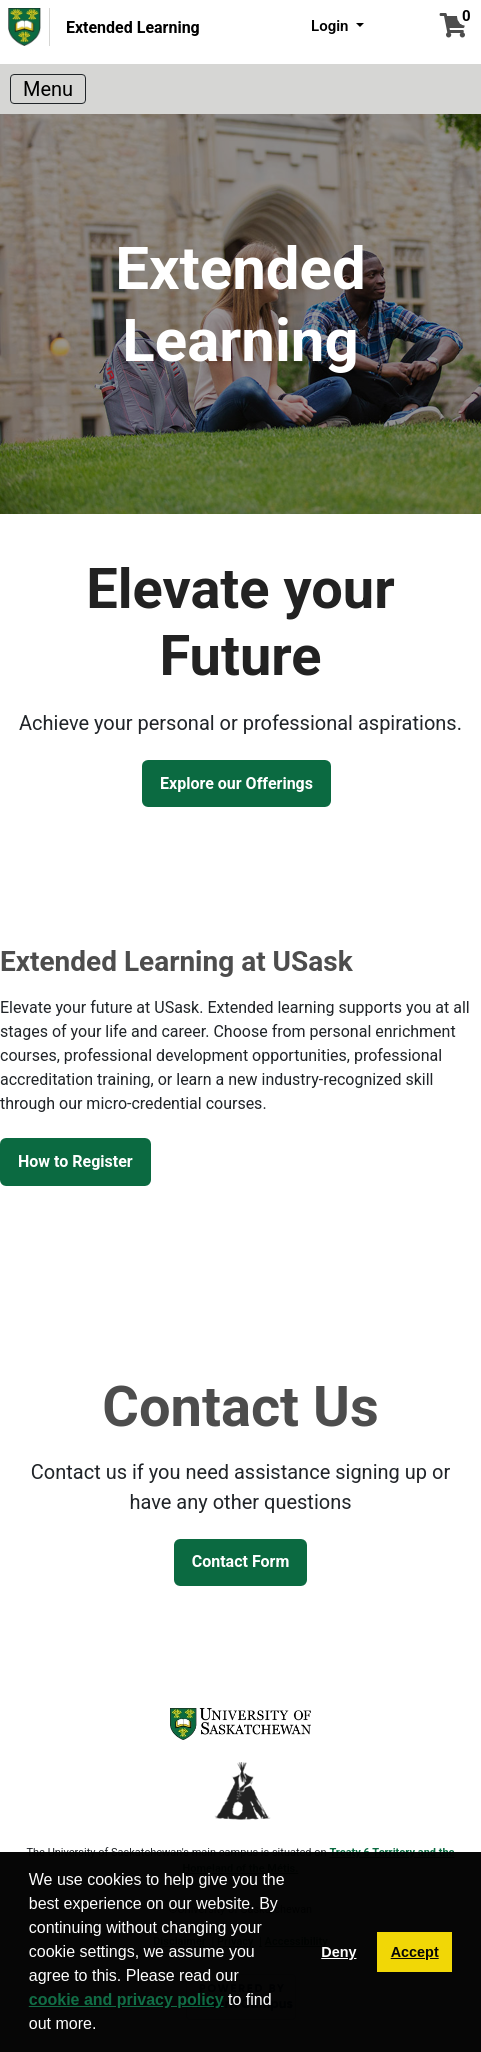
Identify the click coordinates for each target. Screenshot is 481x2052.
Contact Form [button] (241, 1561)
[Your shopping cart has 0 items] (453, 28)
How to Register (75, 1161)
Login (331, 26)
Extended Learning (133, 27)
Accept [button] (415, 1952)
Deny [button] (338, 1952)
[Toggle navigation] (48, 89)
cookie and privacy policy (126, 1999)
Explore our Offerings (236, 783)
